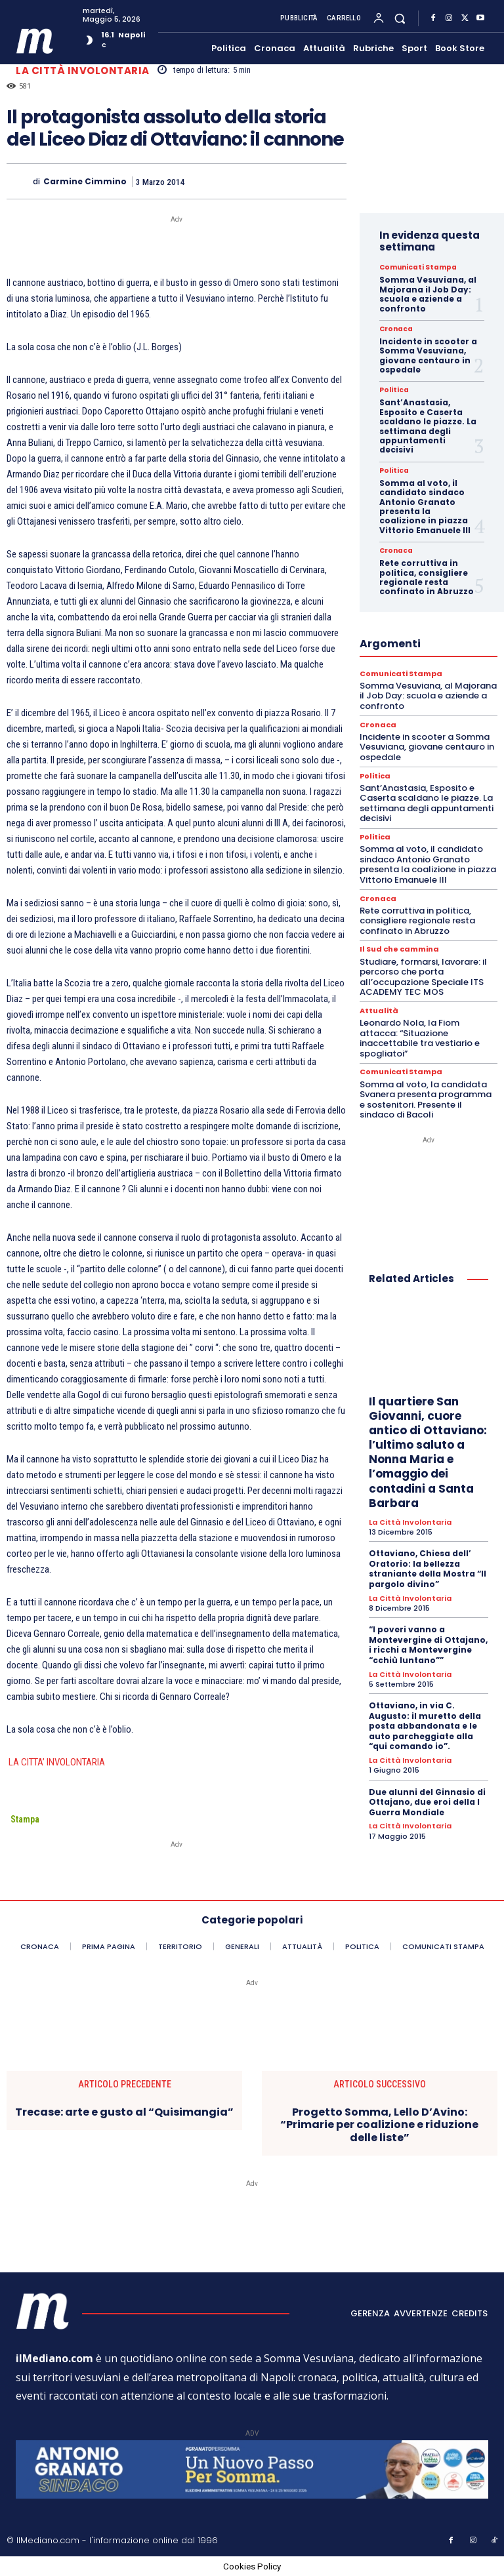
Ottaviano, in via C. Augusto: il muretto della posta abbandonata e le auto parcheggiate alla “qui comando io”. (425, 1725)
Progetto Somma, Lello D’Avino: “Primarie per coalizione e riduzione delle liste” (379, 2125)
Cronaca (395, 329)
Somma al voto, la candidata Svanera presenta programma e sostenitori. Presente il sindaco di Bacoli (426, 1099)
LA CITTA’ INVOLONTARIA (56, 1762)
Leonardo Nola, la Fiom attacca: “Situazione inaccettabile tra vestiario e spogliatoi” (420, 1037)
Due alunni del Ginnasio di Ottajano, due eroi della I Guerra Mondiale (427, 1801)
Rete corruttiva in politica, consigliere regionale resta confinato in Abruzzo (426, 577)
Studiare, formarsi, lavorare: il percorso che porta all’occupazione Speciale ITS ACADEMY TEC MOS (423, 976)
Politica (393, 390)
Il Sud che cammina (399, 949)
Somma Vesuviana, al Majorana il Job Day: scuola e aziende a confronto (427, 293)
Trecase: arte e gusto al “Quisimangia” (124, 2112)
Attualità (379, 1010)
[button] (400, 18)
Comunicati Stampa (417, 267)
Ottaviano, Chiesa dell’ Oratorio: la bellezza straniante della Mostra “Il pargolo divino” (427, 1568)
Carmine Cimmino (85, 181)
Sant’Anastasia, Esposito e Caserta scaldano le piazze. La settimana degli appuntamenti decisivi (427, 426)
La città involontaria (83, 70)
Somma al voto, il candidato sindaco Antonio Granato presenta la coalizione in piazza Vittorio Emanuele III (425, 506)
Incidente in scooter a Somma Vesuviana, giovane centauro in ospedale (428, 355)
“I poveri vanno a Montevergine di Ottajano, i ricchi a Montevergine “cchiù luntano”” (428, 1644)
